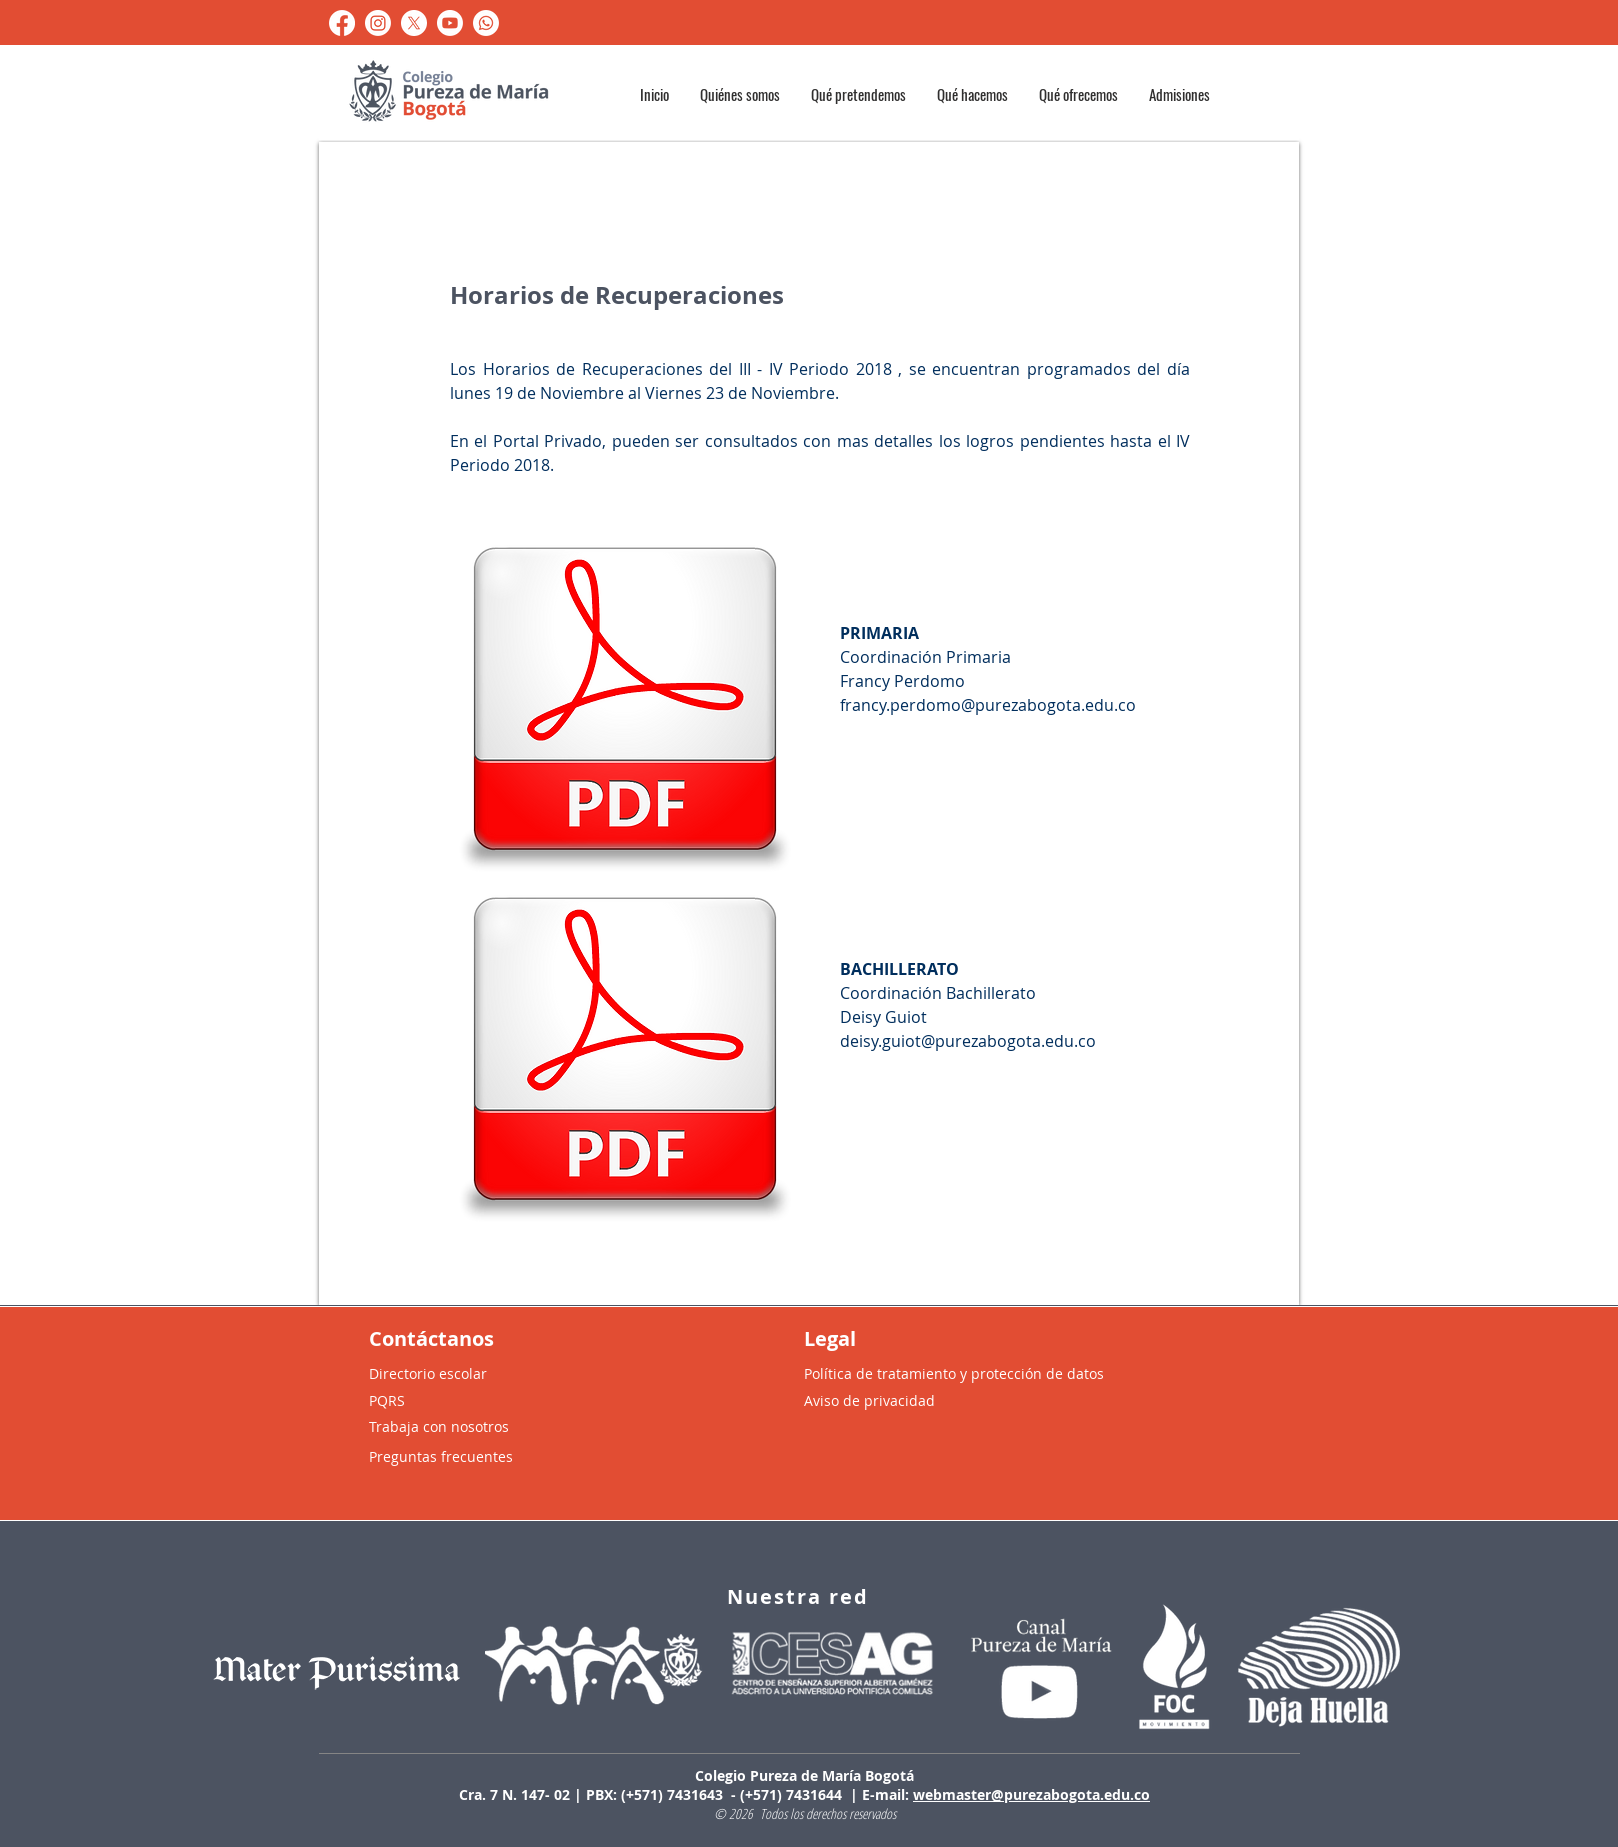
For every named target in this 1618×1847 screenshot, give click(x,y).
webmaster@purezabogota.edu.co (1031, 1794)
